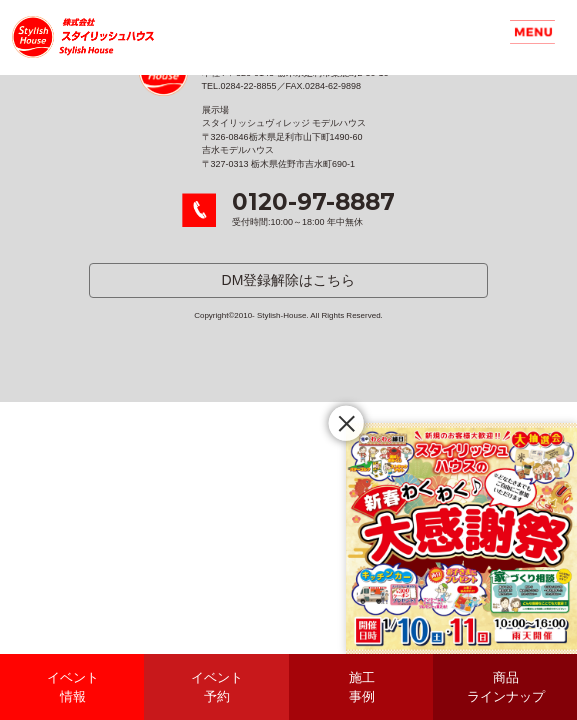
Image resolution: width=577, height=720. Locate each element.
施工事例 (362, 687)
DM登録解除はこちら (289, 280)
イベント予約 (217, 687)
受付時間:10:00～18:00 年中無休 (313, 209)
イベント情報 (73, 687)
